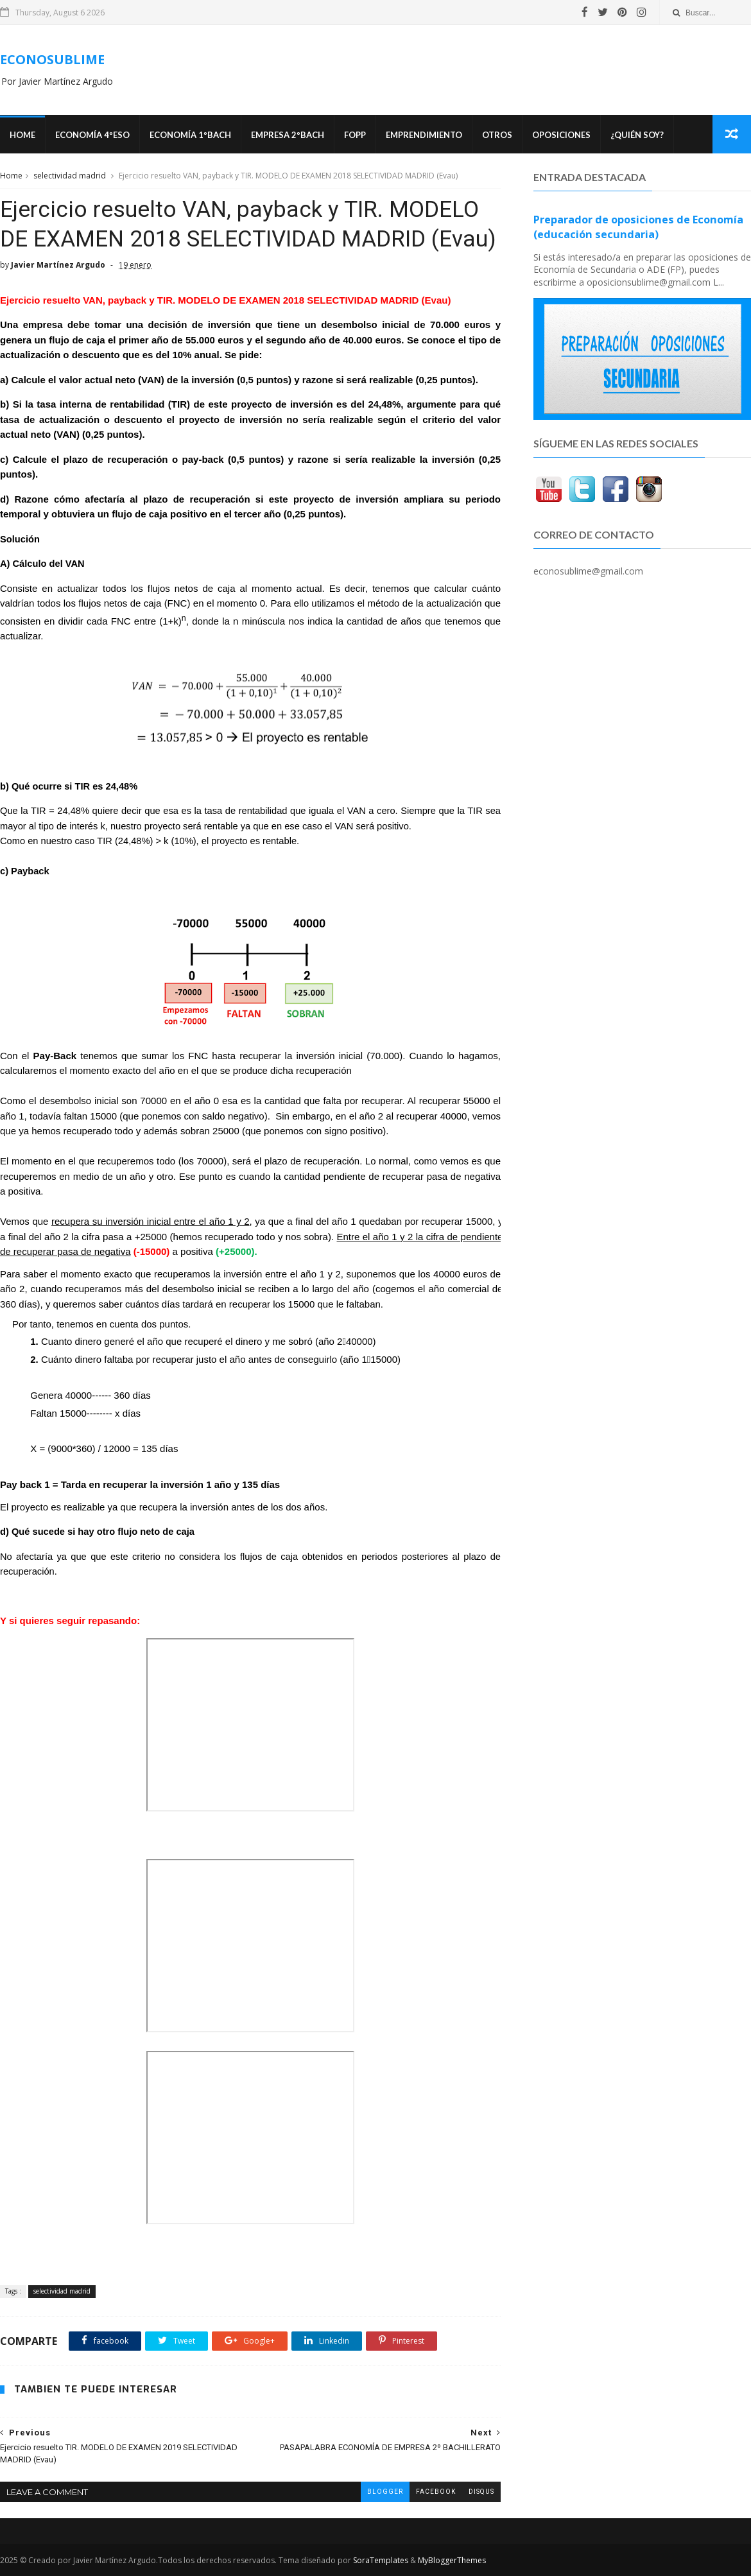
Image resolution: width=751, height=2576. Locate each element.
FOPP (355, 135)
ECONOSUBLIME (52, 59)
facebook (436, 2491)
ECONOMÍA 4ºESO (92, 135)
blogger (385, 2491)
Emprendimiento (424, 135)
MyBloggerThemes (452, 2560)
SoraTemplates (380, 2560)
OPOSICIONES (561, 135)
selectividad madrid (69, 175)
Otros (497, 135)
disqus (481, 2491)
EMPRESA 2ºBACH (287, 135)
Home (22, 135)
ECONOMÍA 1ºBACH (190, 135)
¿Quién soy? (637, 135)
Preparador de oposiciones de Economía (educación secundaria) (638, 226)
